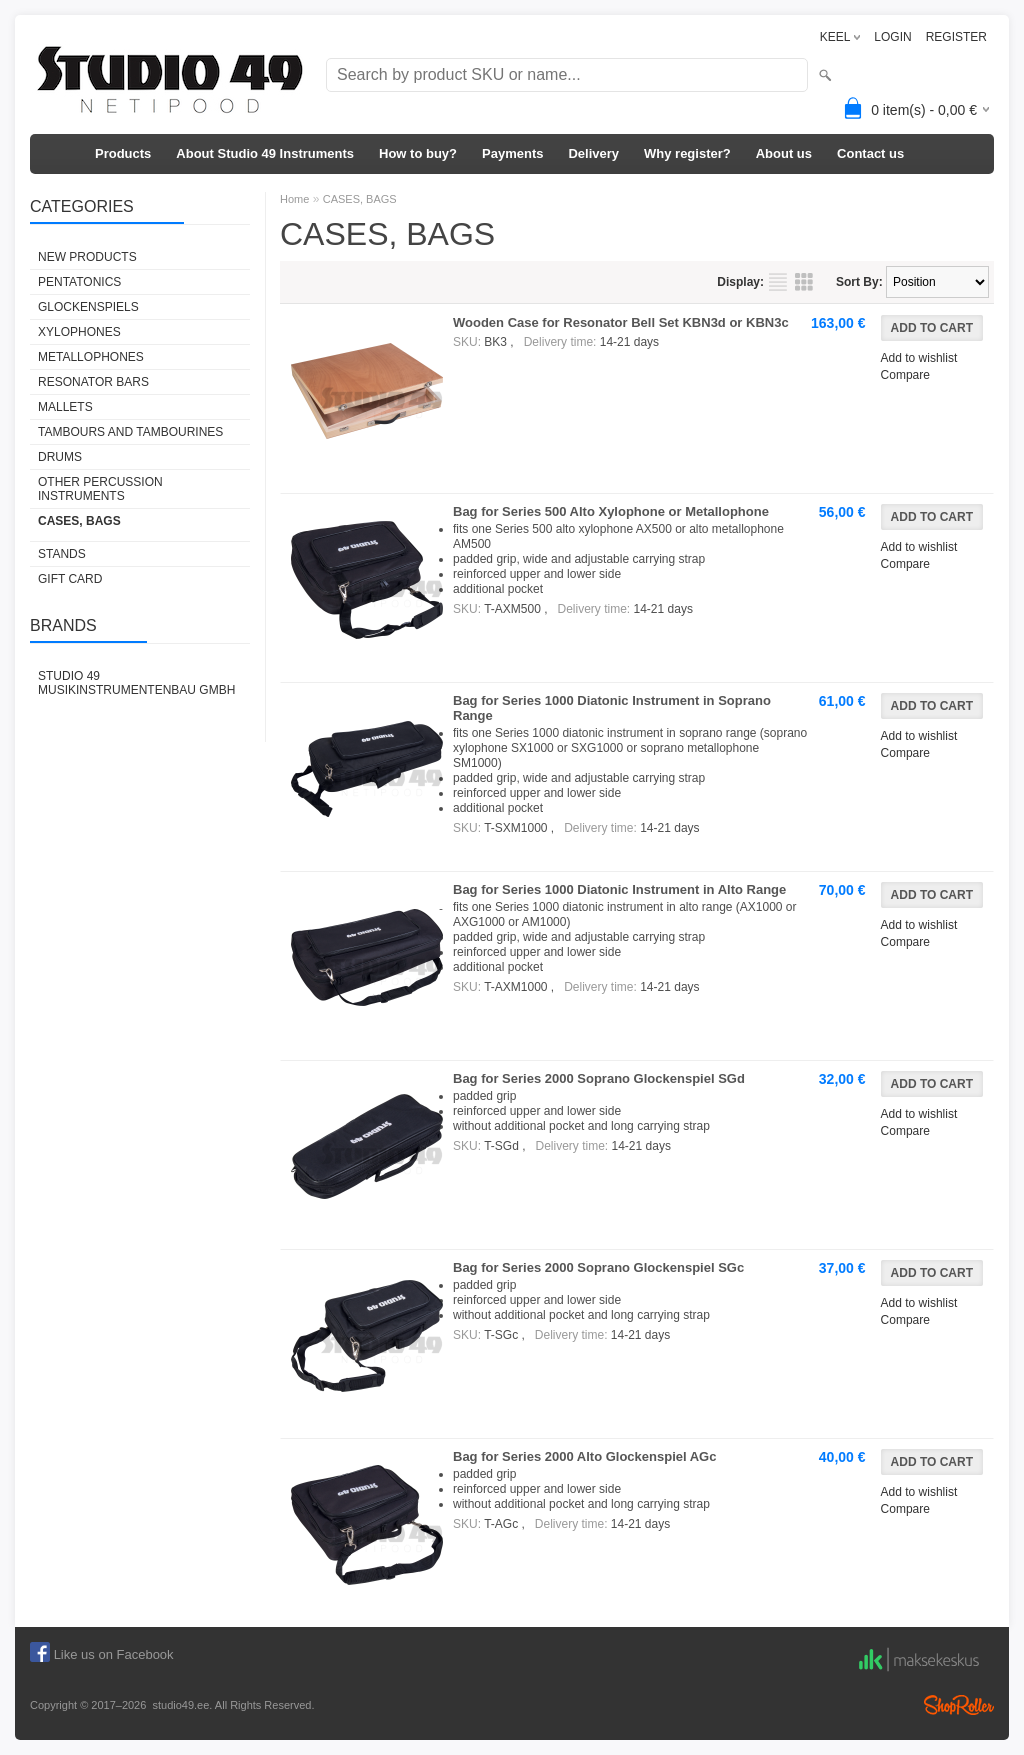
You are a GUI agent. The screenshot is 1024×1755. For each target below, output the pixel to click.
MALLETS (65, 407)
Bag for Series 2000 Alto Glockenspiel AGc (584, 1456)
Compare (905, 375)
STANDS (62, 554)
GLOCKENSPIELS (88, 307)
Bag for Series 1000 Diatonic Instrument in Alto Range (619, 889)
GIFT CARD (70, 579)
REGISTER (956, 37)
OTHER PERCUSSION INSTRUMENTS (100, 489)
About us (784, 153)
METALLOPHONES (91, 357)
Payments (512, 153)
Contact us (870, 153)
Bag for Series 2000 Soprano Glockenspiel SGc (598, 1267)
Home (294, 199)
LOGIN (892, 37)
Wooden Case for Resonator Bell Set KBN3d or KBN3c (621, 322)
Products (123, 153)
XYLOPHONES (79, 332)
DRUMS (60, 457)
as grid (804, 282)
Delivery (593, 153)
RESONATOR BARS (93, 382)
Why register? (687, 153)
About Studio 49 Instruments (265, 153)
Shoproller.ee (959, 1705)
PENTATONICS (79, 282)
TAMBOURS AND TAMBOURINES (130, 432)
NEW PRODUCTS (87, 257)
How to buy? (418, 153)
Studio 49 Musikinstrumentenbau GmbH (136, 683)
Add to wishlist (919, 358)
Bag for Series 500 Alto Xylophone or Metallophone (611, 511)
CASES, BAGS (79, 521)
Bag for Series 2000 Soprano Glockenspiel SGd (599, 1078)
